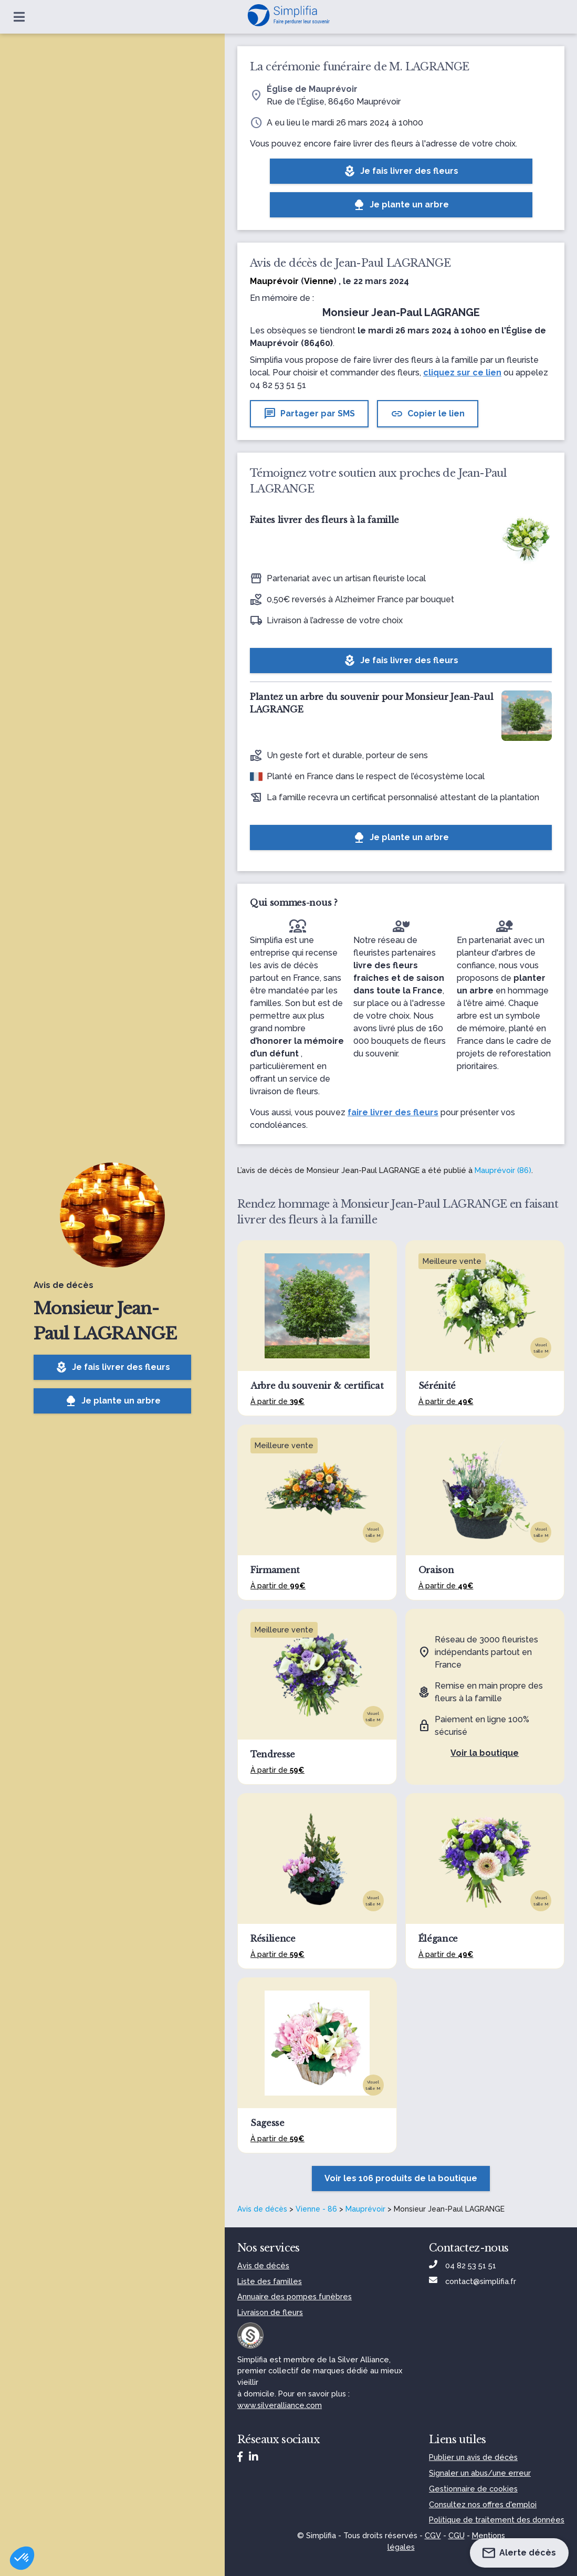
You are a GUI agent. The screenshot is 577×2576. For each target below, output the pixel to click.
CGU (456, 2535)
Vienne (319, 281)
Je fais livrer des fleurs (112, 1367)
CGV (433, 2535)
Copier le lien (428, 413)
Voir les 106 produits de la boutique (400, 2178)
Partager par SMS (309, 413)
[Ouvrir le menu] (19, 17)
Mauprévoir (365, 2209)
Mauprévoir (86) (503, 1170)
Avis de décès (262, 2209)
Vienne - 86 (316, 2209)
